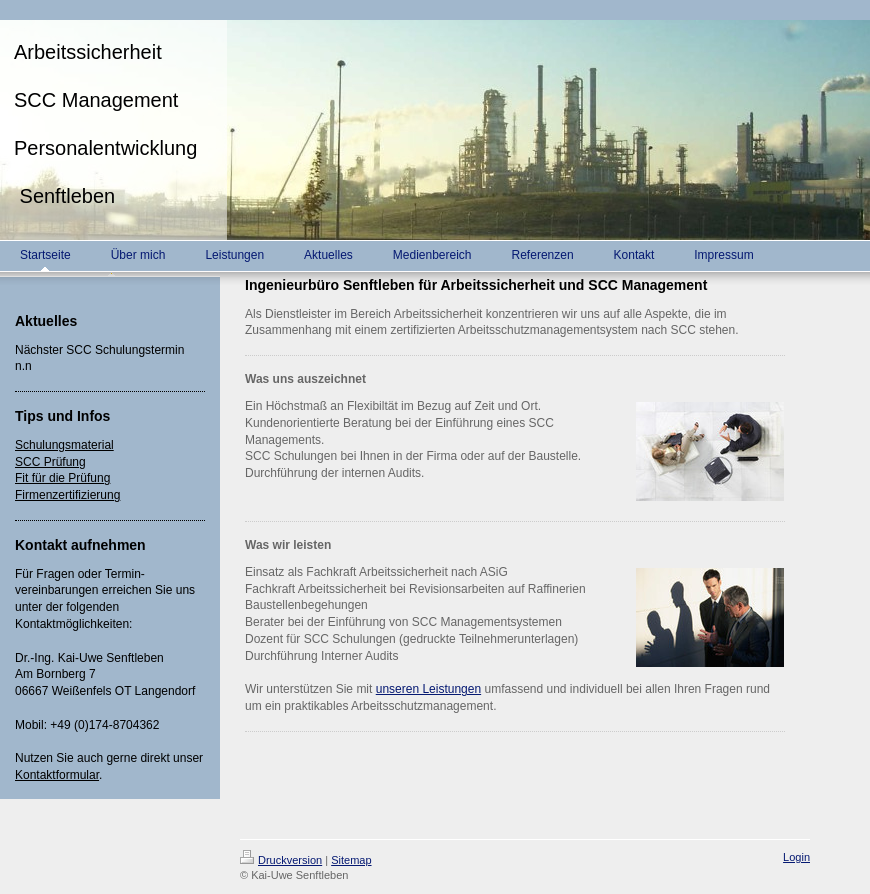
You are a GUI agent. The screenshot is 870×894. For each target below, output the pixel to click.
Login (796, 857)
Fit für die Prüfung (62, 478)
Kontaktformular (57, 775)
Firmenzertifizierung (67, 495)
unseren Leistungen (428, 689)
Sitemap (351, 860)
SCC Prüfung (50, 462)
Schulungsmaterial (64, 445)
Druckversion (281, 860)
